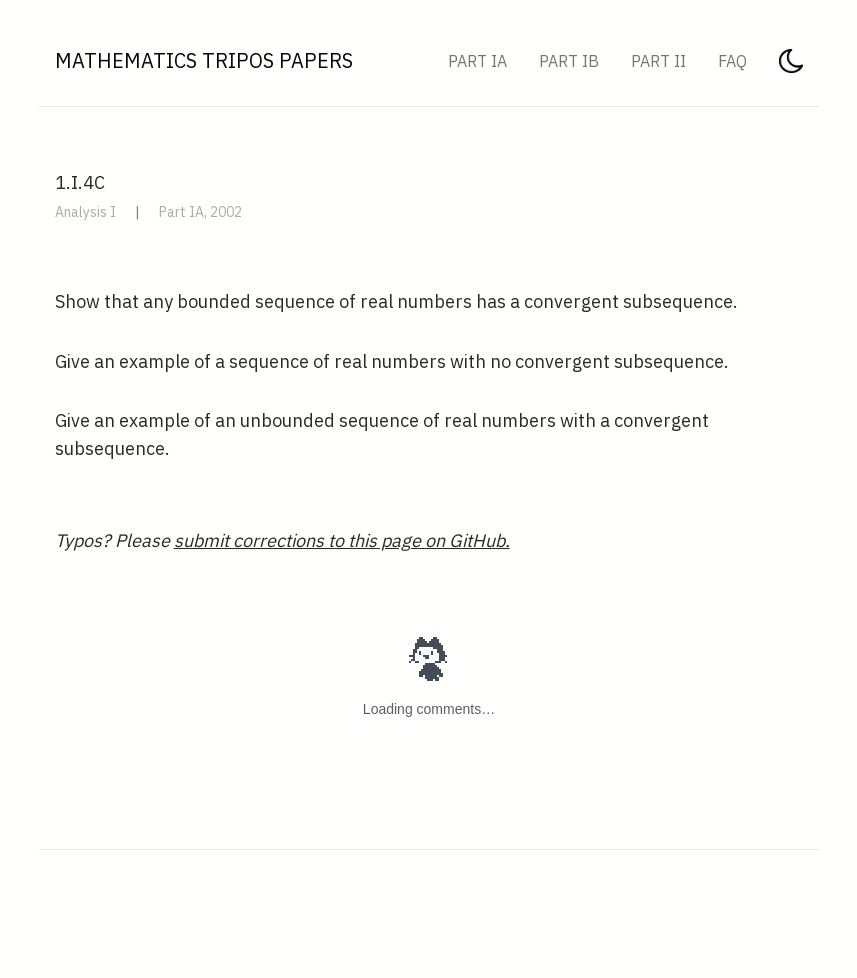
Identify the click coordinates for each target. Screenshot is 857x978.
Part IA (477, 61)
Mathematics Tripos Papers (204, 60)
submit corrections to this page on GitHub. (342, 540)
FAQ (732, 61)
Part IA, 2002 (200, 212)
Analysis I (85, 212)
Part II (658, 61)
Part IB (569, 61)
